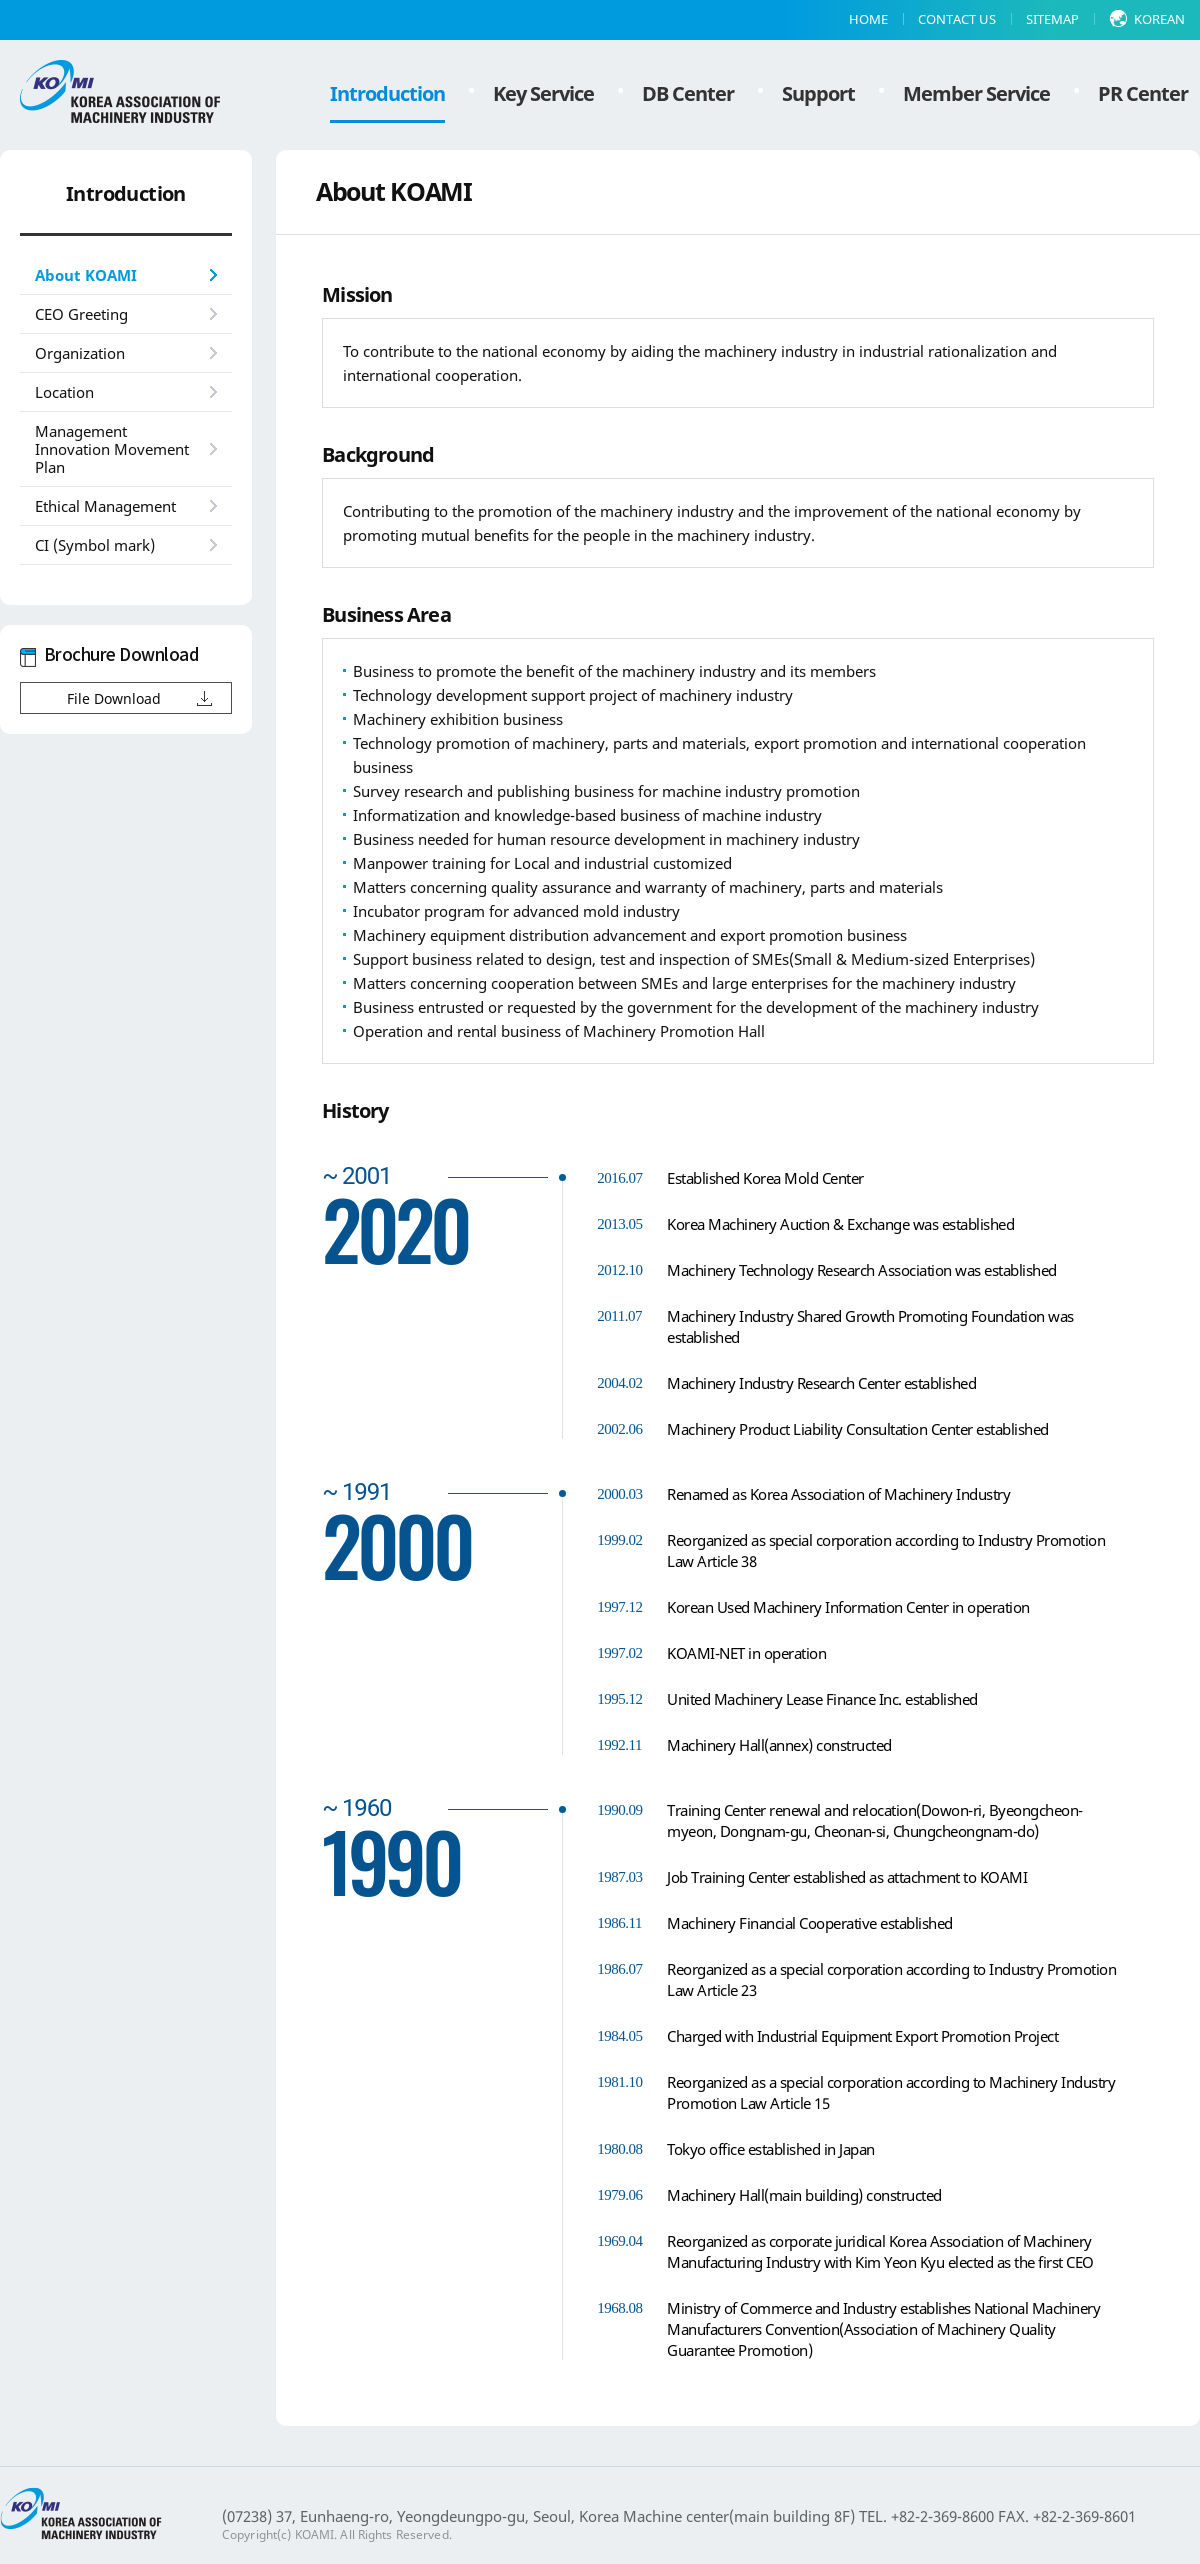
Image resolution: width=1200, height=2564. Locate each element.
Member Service (976, 93)
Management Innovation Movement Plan (112, 449)
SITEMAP (1052, 19)
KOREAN (1159, 19)
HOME (868, 19)
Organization (80, 353)
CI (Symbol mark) (95, 545)
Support (818, 93)
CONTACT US (957, 19)
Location (64, 392)
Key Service (543, 93)
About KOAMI (86, 275)
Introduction (387, 93)
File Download (114, 698)
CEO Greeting (81, 314)
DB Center (688, 93)
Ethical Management (105, 506)
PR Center (1143, 93)
